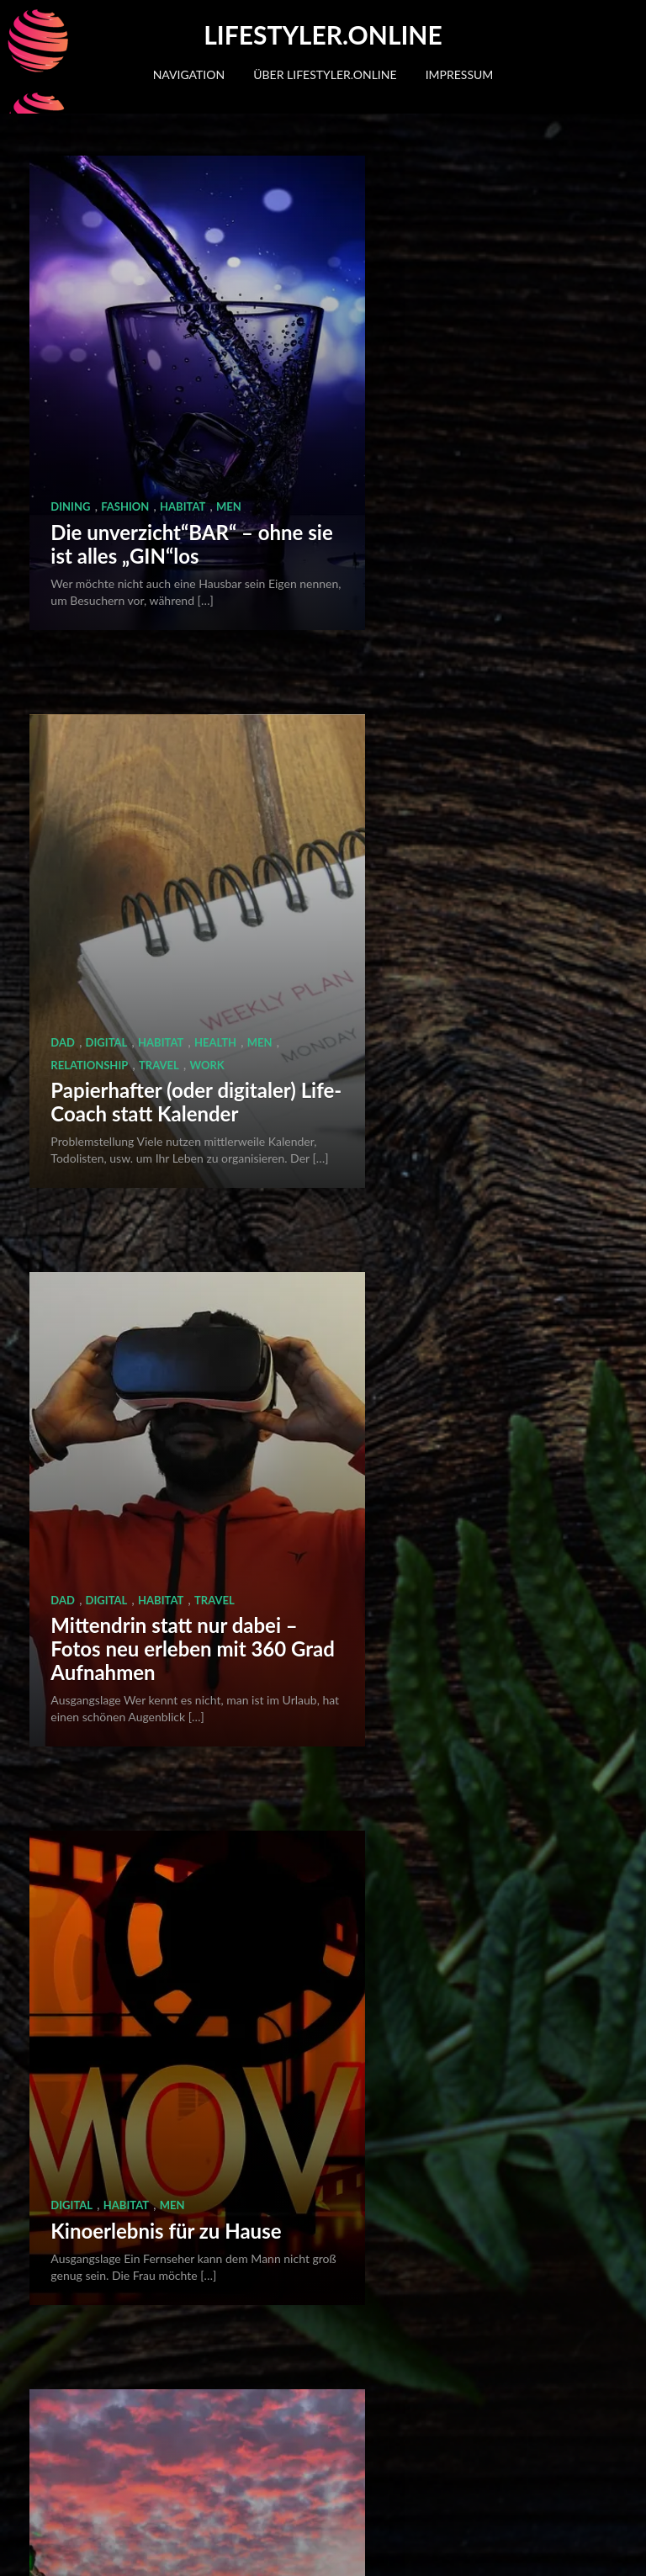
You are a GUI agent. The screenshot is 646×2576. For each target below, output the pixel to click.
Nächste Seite (351, 2458)
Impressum (460, 74)
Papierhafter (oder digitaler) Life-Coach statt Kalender (455, 414)
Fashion (125, 365)
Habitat (182, 365)
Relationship (440, 365)
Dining (70, 365)
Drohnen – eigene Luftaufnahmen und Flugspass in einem (138, 1329)
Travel (509, 365)
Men (228, 365)
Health (530, 343)
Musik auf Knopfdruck (464, 2268)
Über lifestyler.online (324, 74)
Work (557, 365)
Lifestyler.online (323, 34)
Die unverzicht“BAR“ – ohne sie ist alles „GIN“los (151, 414)
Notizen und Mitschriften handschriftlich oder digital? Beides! (139, 1775)
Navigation (189, 74)
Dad (377, 343)
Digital (421, 343)
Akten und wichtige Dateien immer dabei (458, 1341)
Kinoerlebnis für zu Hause (449, 884)
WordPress (113, 2548)
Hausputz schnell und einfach (146, 2257)
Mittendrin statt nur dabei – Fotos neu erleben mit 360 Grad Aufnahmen (145, 860)
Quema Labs (260, 2548)
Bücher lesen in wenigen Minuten (473, 1799)
